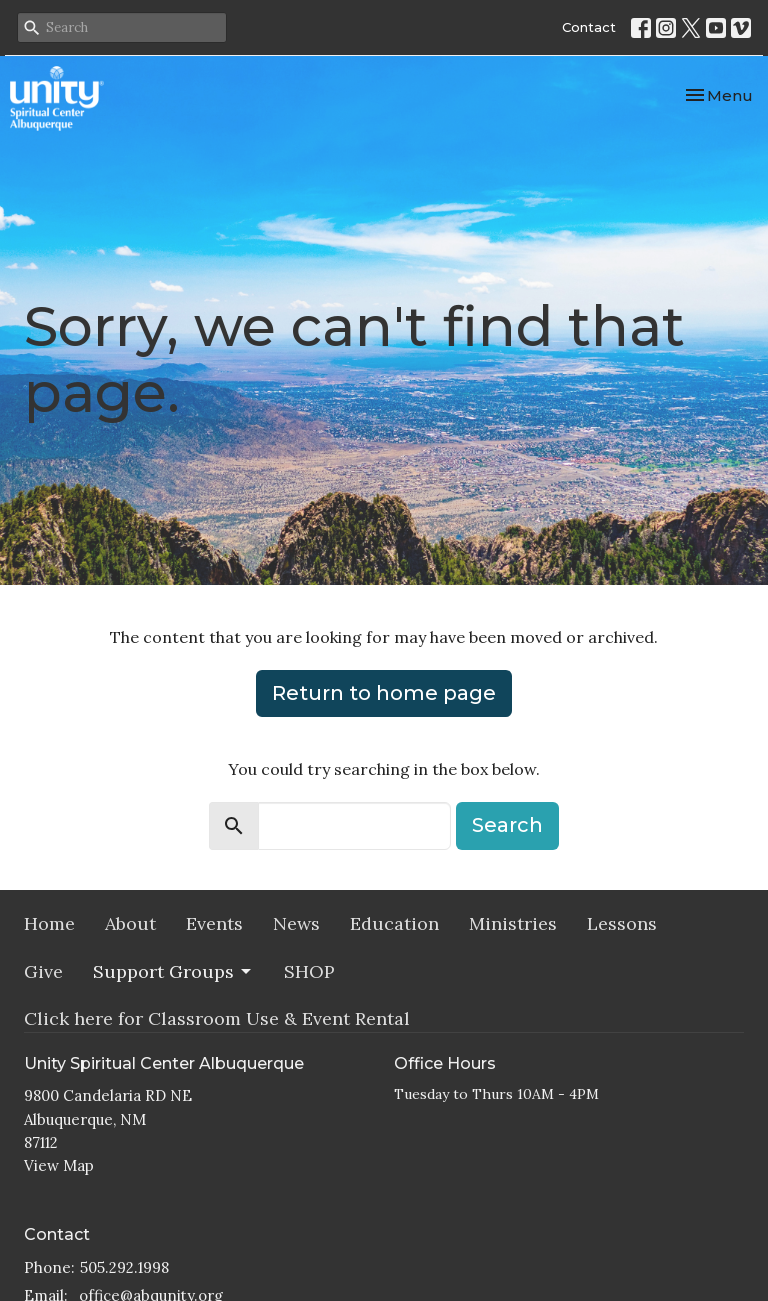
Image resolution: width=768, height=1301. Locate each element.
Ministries (513, 923)
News (296, 923)
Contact (589, 27)
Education (394, 923)
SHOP (309, 971)
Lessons (622, 923)
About (130, 923)
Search (507, 825)
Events (214, 923)
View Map (59, 1165)
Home (49, 923)
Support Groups (173, 971)
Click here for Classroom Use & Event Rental (217, 1018)
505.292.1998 (124, 1267)
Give (43, 971)
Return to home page (384, 693)
